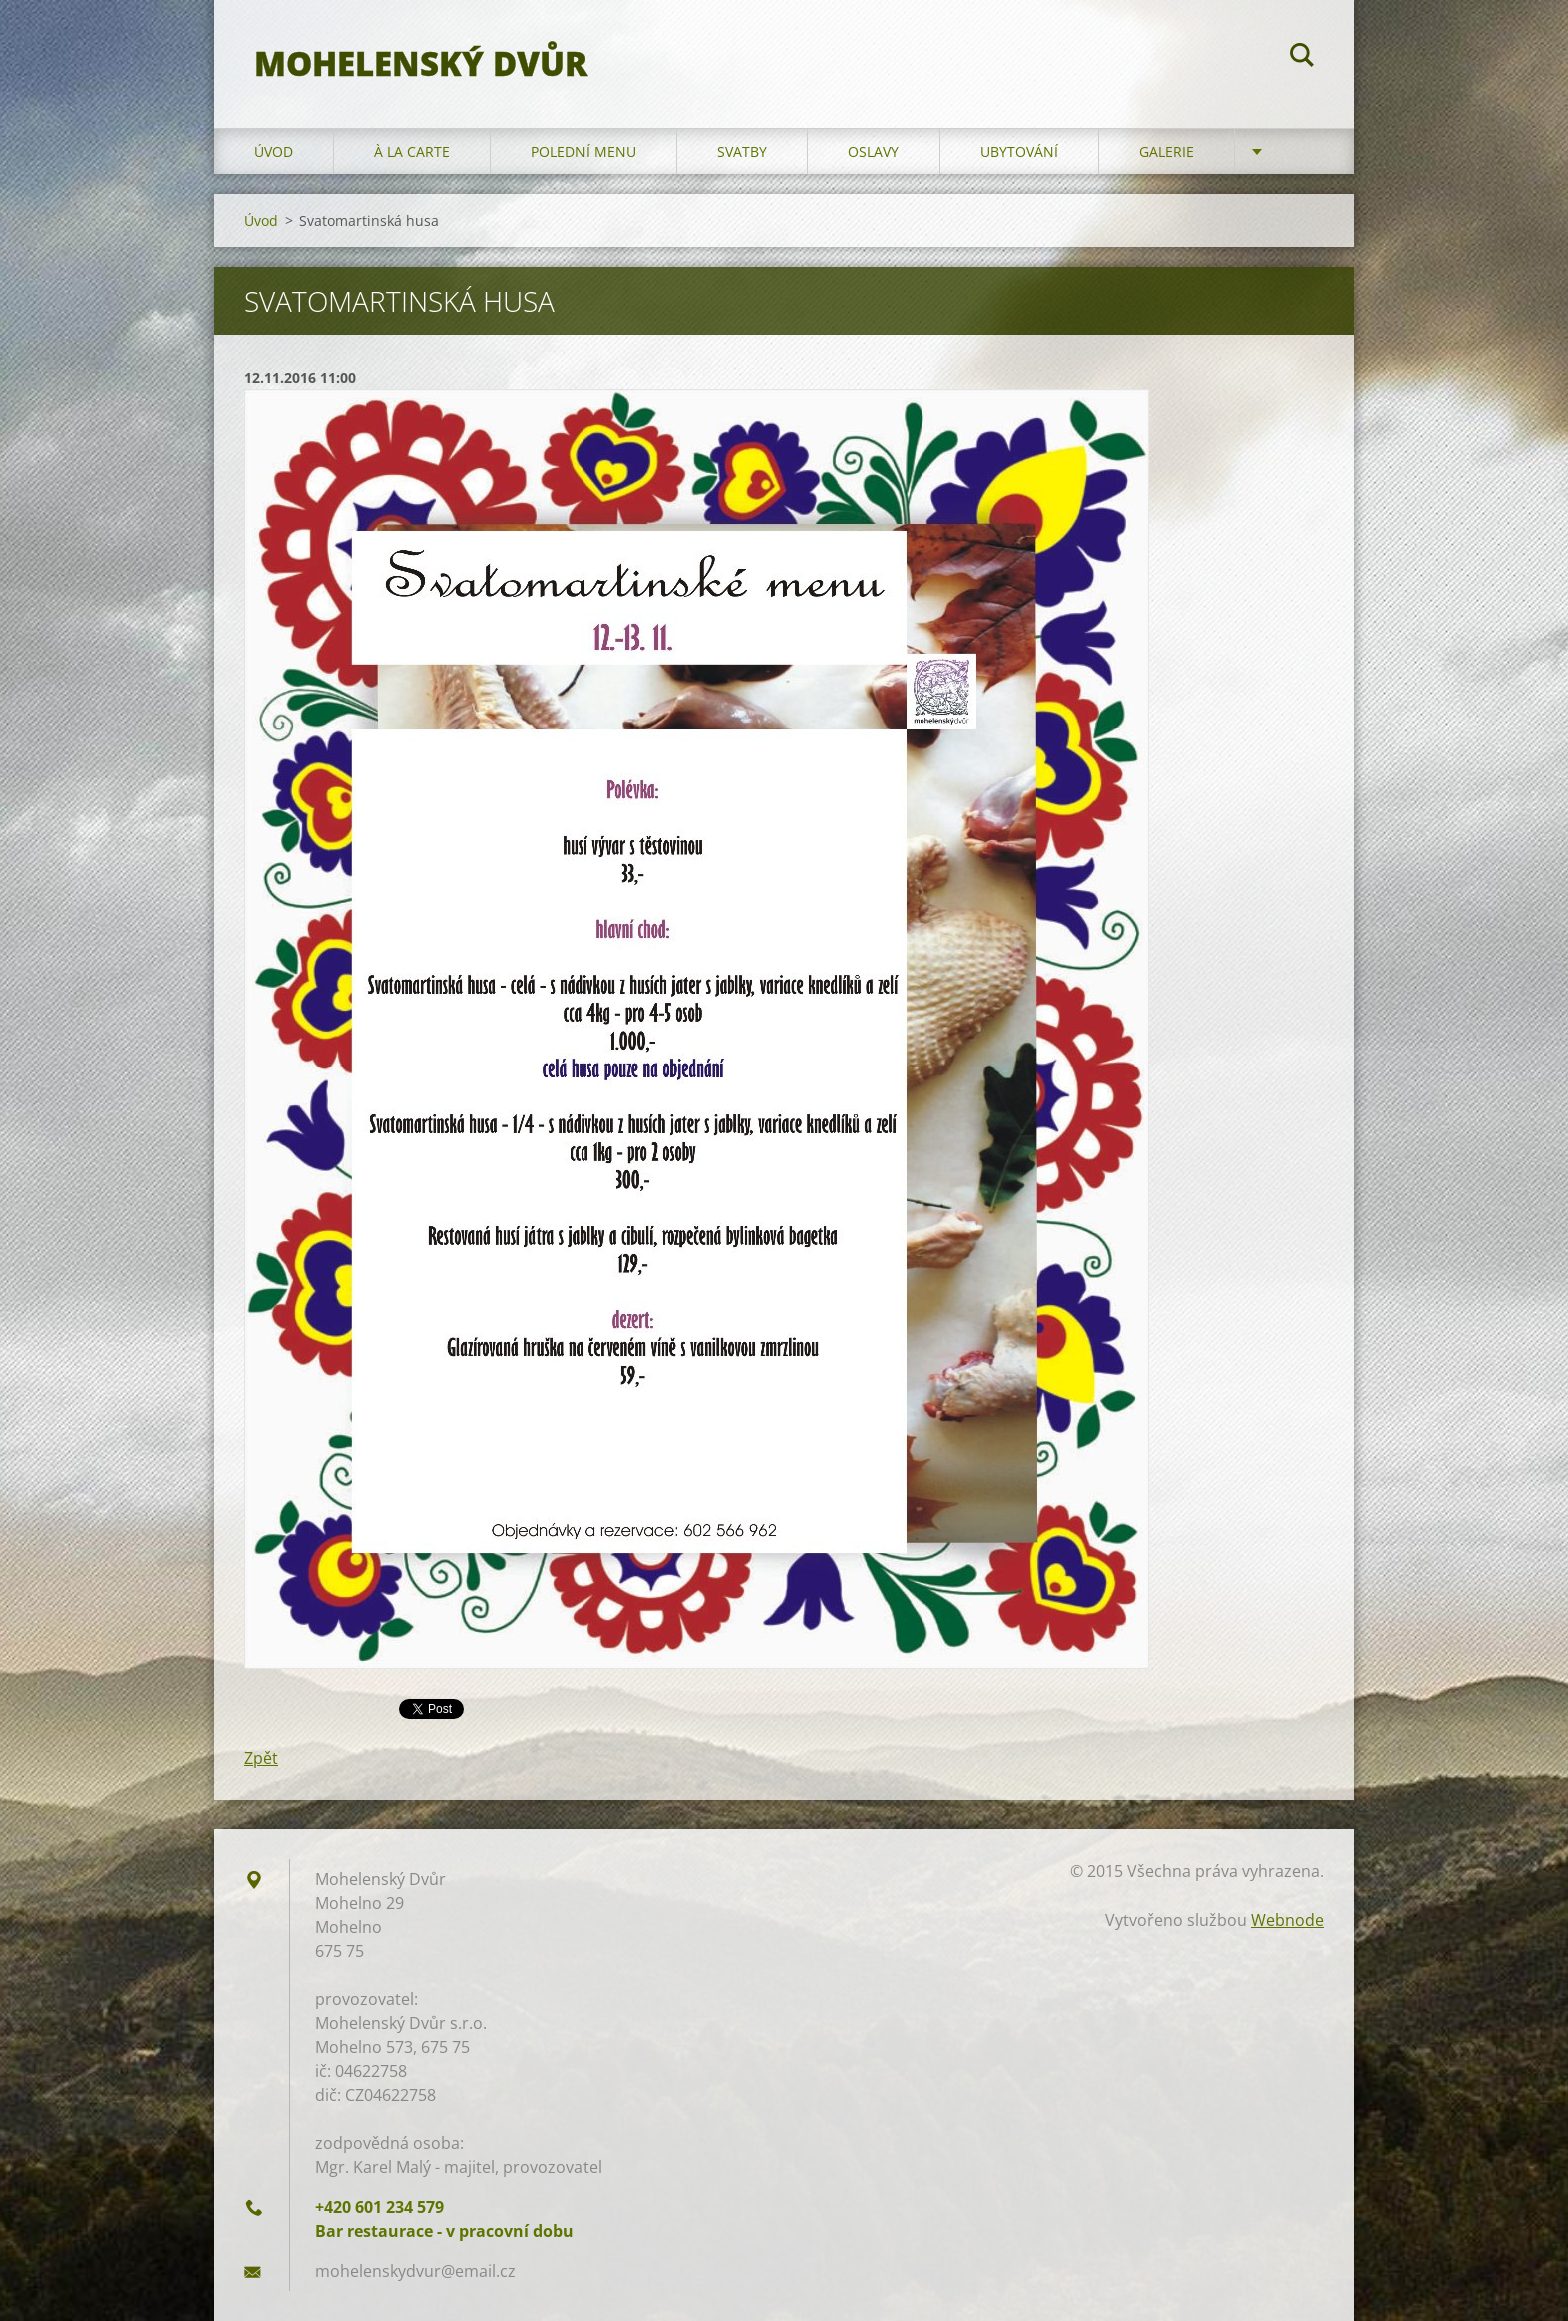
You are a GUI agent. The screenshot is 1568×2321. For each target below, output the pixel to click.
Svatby (742, 151)
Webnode (1287, 1920)
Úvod (273, 151)
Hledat (1302, 58)
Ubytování (1019, 151)
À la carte (412, 151)
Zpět (261, 1758)
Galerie (1166, 151)
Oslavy (873, 151)
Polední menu (583, 151)
